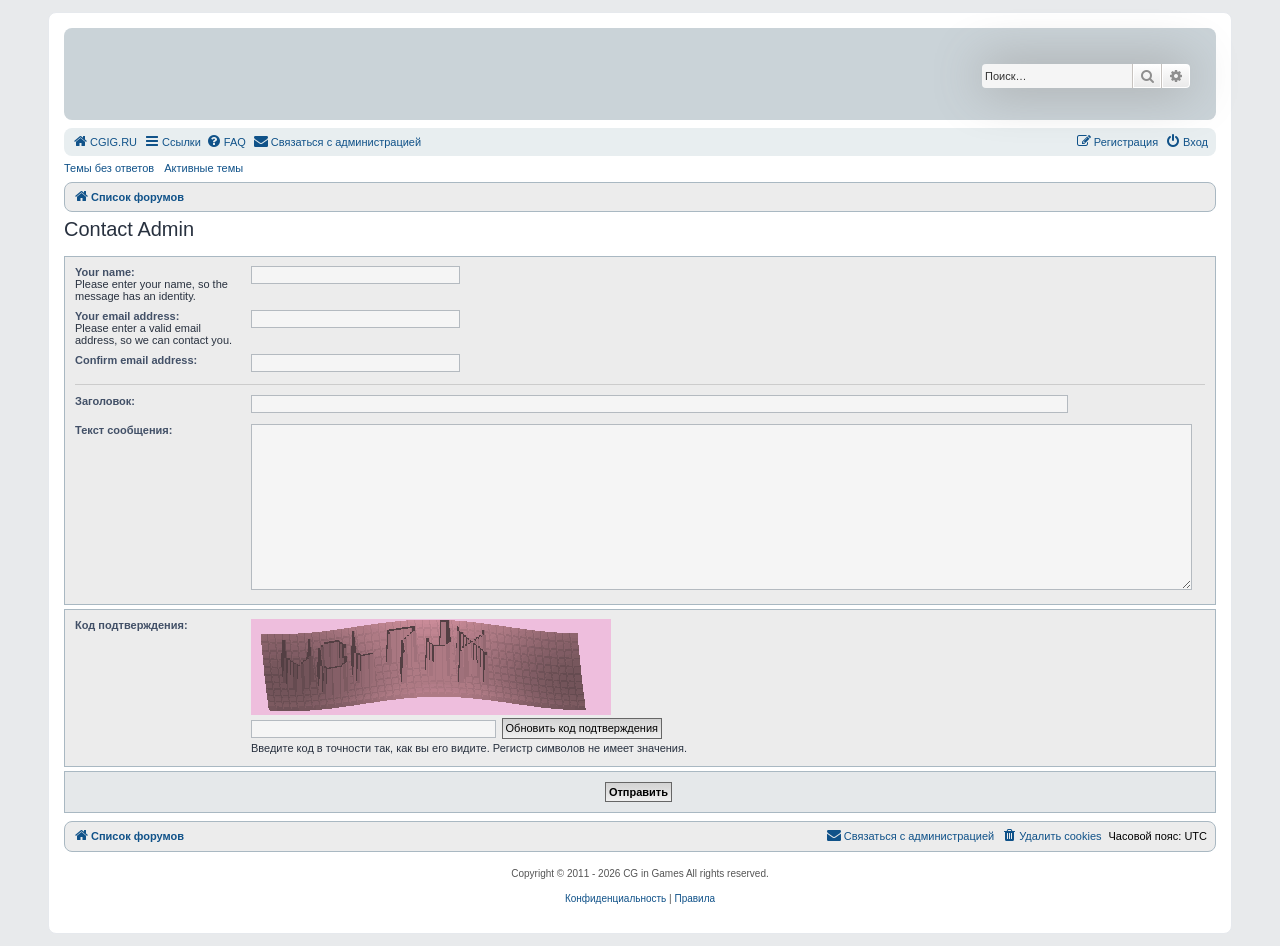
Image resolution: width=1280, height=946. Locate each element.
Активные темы (203, 168)
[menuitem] (104, 142)
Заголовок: (105, 401)
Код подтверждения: (131, 625)
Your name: (105, 272)
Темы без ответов (109, 168)
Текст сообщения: (123, 430)
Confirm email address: (136, 360)
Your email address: (127, 316)
